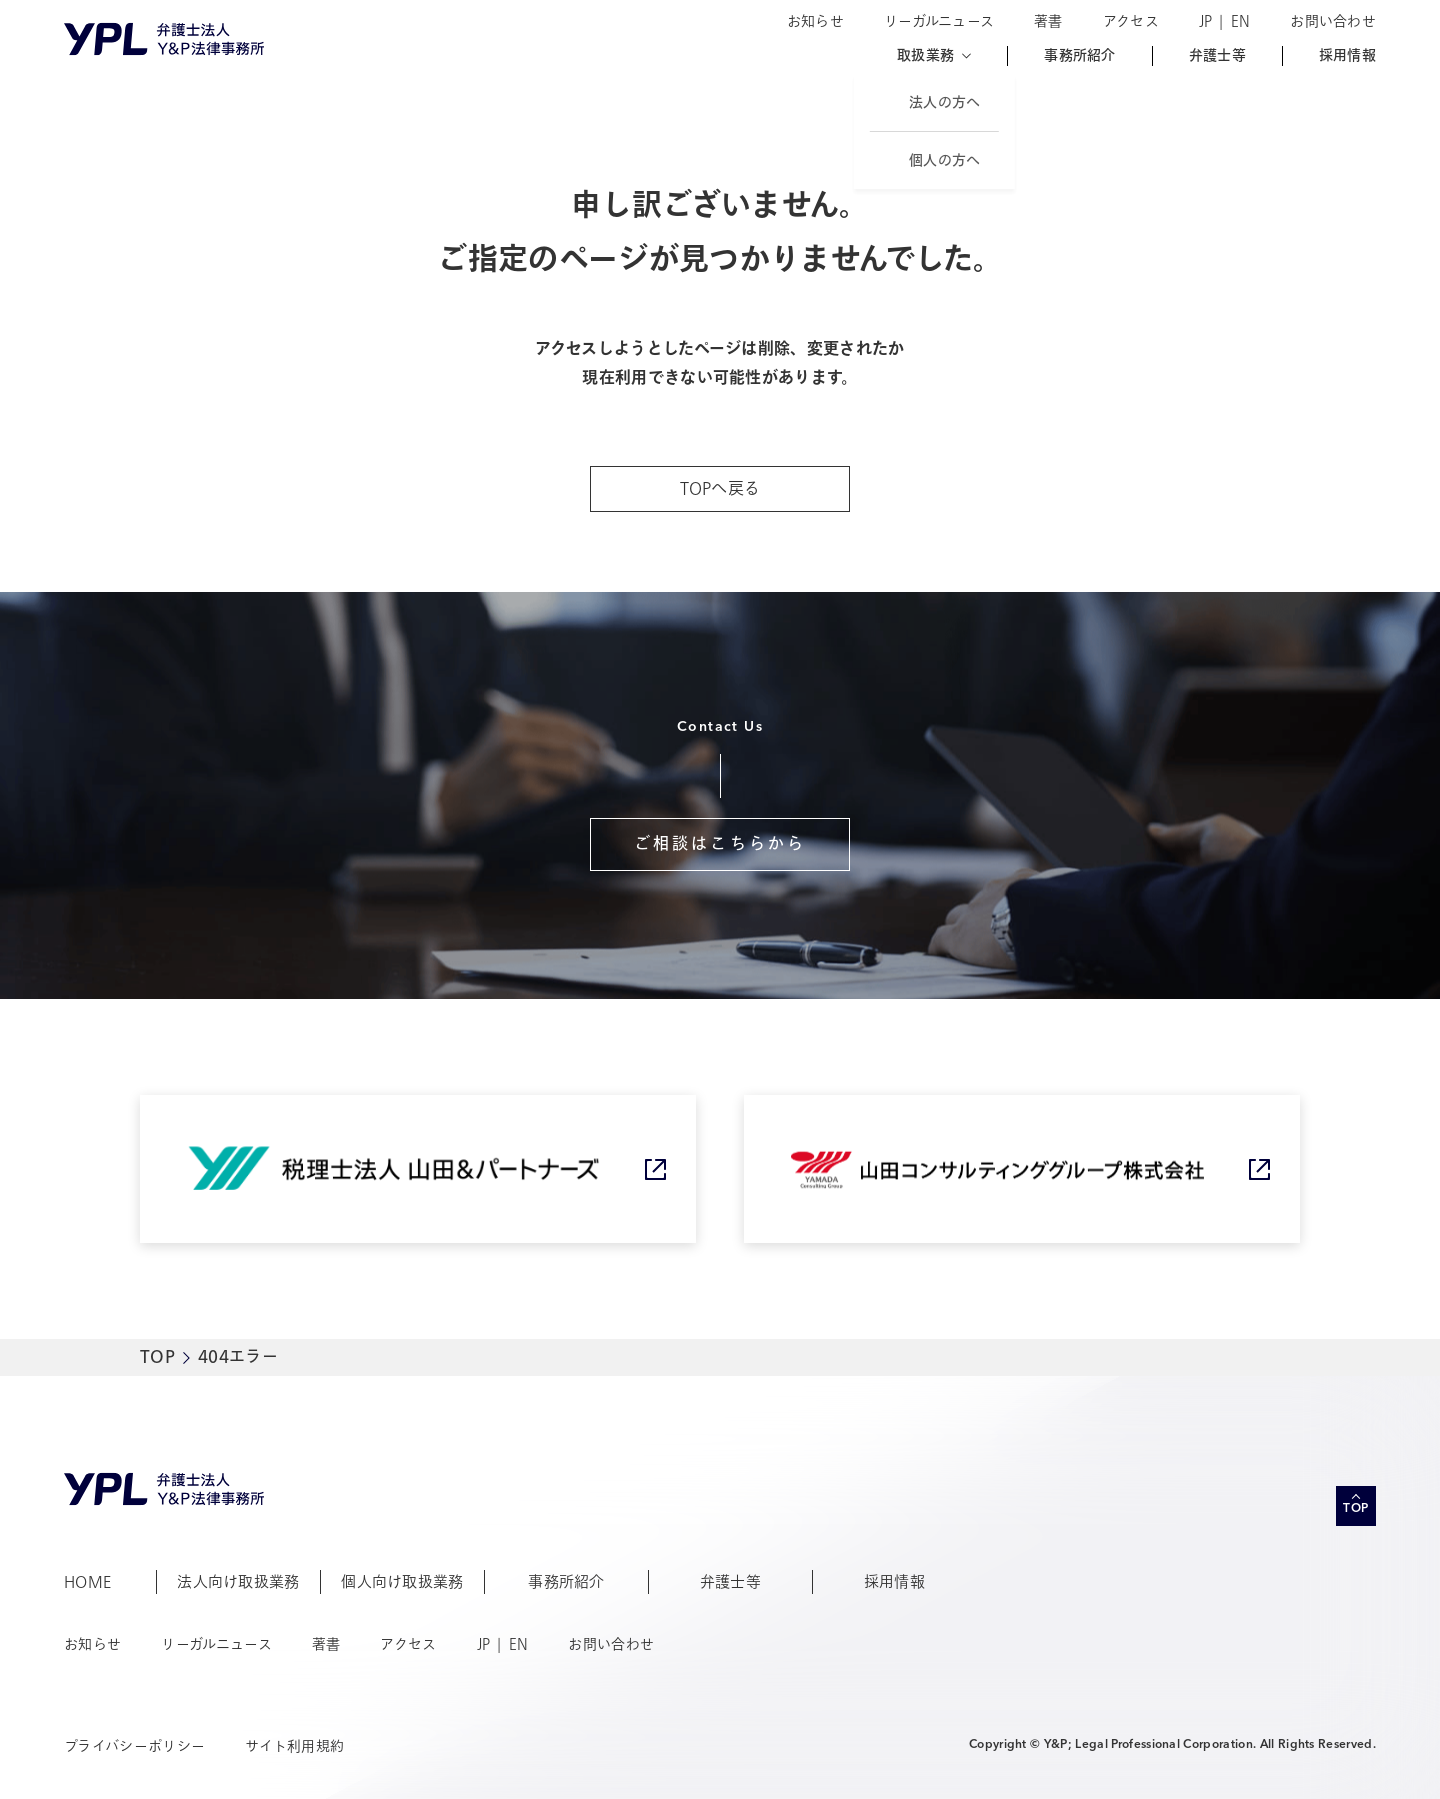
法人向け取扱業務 (238, 1582)
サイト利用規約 (294, 1746)
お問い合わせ (1333, 21)
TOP (157, 1357)
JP (1206, 21)
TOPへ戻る (720, 489)
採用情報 (1347, 56)
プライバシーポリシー (134, 1746)
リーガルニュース (939, 21)
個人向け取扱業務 (402, 1582)
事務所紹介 (1079, 56)
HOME (87, 1582)
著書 (1048, 21)
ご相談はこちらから (720, 844)
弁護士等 (1217, 56)
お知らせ (815, 21)
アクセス (1131, 21)
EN (1241, 21)
